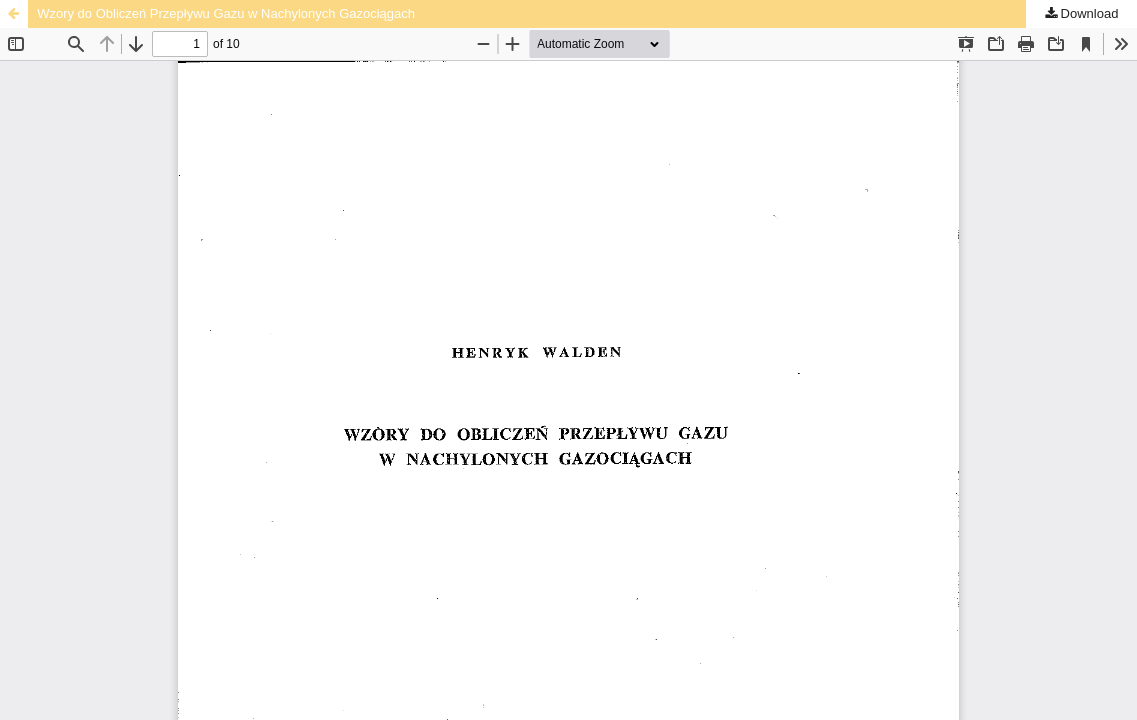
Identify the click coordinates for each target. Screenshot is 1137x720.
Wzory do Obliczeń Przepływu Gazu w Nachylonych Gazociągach (226, 13)
